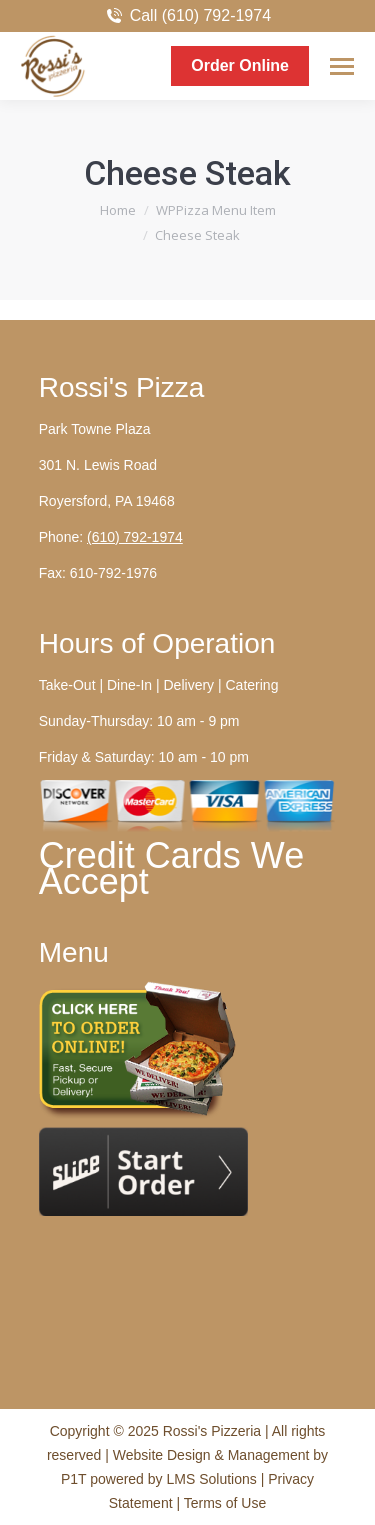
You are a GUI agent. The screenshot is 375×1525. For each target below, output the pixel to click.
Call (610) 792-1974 (187, 16)
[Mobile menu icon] (342, 66)
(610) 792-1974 (135, 537)
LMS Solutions (211, 1479)
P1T (75, 1479)
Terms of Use (225, 1503)
